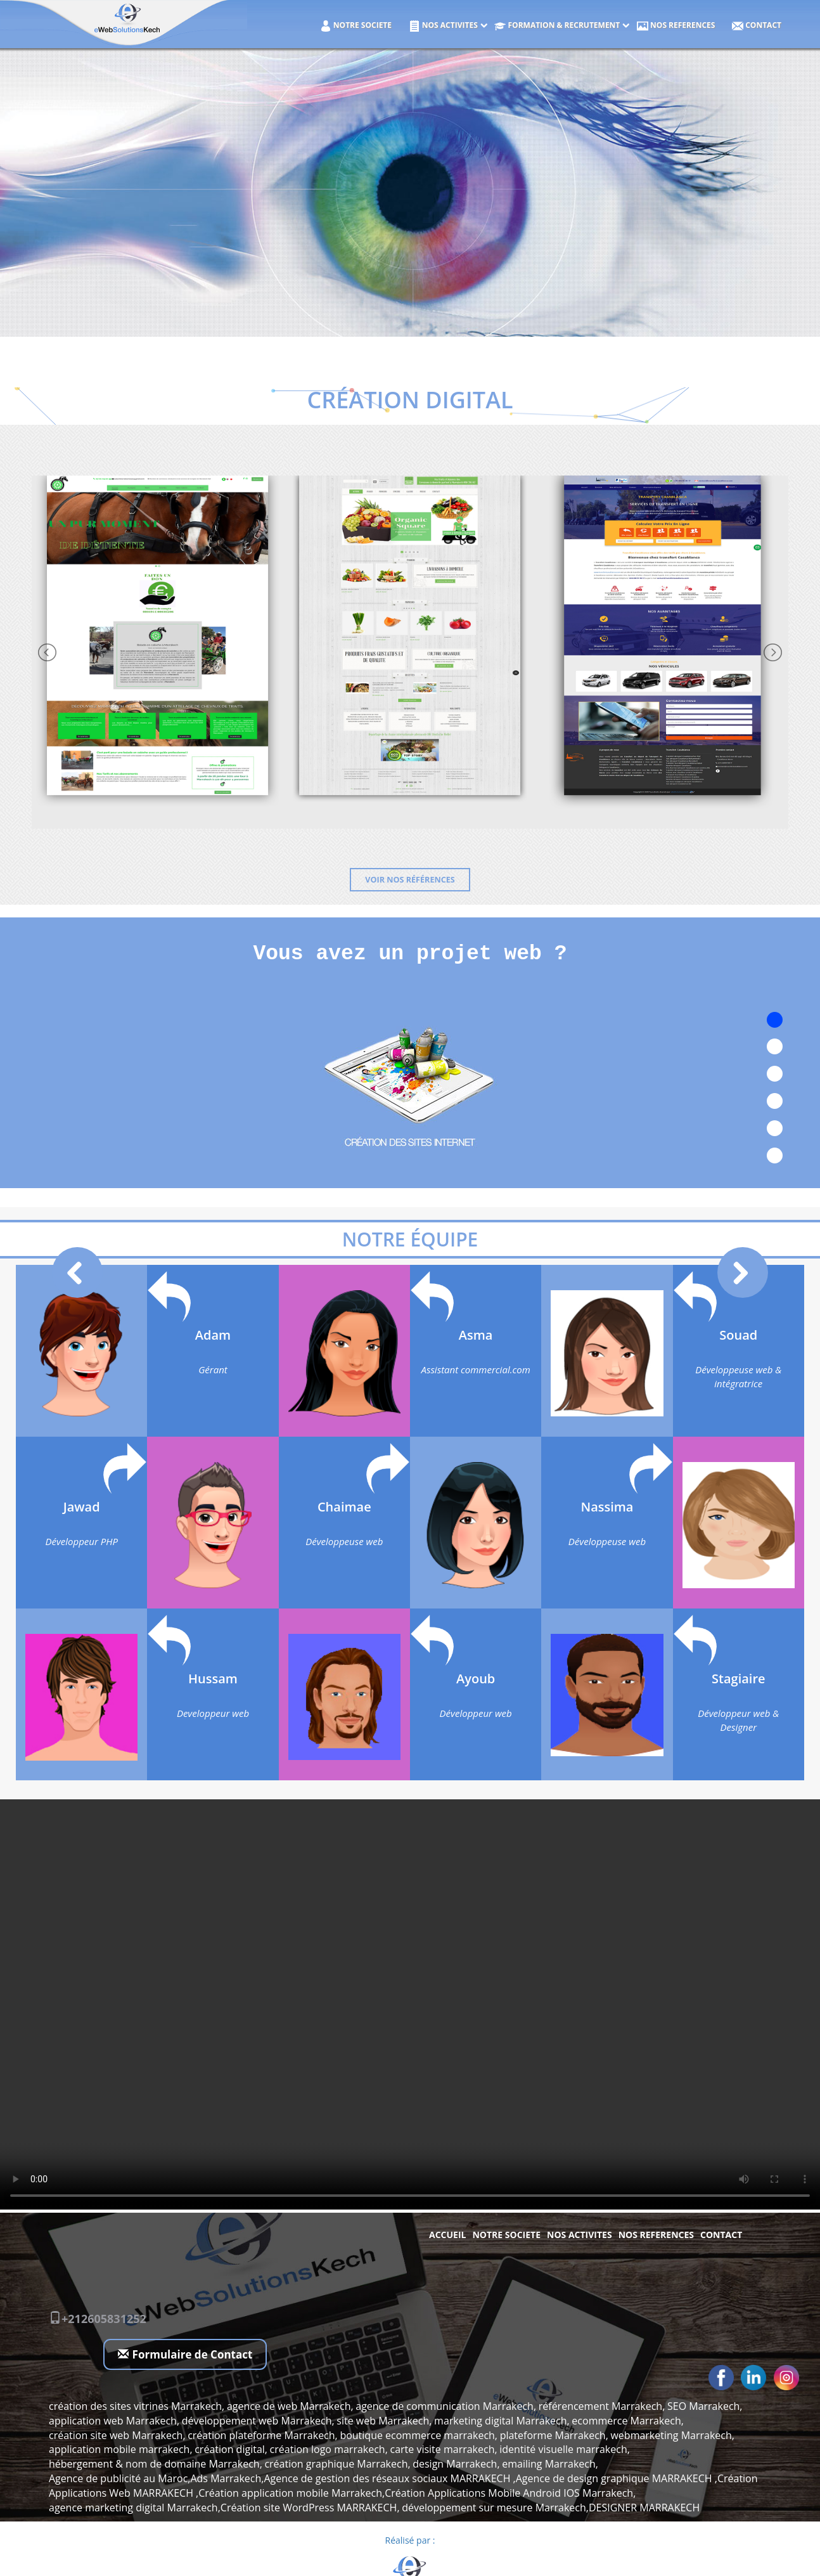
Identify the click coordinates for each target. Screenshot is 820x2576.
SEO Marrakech (703, 2406)
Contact (756, 26)
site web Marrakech (382, 2421)
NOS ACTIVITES (443, 26)
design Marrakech (455, 2464)
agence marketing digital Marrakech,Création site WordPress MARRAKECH (223, 2508)
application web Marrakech (113, 2421)
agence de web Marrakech (289, 2406)
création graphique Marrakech (335, 2464)
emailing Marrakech (549, 2464)
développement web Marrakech (257, 2421)
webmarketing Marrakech (670, 2435)
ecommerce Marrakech (626, 2421)
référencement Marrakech (600, 2406)
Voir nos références (409, 879)
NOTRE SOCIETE (356, 26)
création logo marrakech (327, 2449)
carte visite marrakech (442, 2449)
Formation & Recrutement (557, 26)
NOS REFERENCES (676, 26)
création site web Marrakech (116, 2435)
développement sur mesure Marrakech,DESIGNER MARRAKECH (551, 2508)
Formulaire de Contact (185, 2354)
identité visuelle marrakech (563, 2449)
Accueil (447, 2235)
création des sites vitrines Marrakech (135, 2406)
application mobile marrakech (119, 2449)
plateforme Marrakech (553, 2435)
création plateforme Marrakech (261, 2435)
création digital (230, 2449)
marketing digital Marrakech (500, 2421)
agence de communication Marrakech (445, 2406)
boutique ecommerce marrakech (417, 2435)
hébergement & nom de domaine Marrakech (154, 2464)
